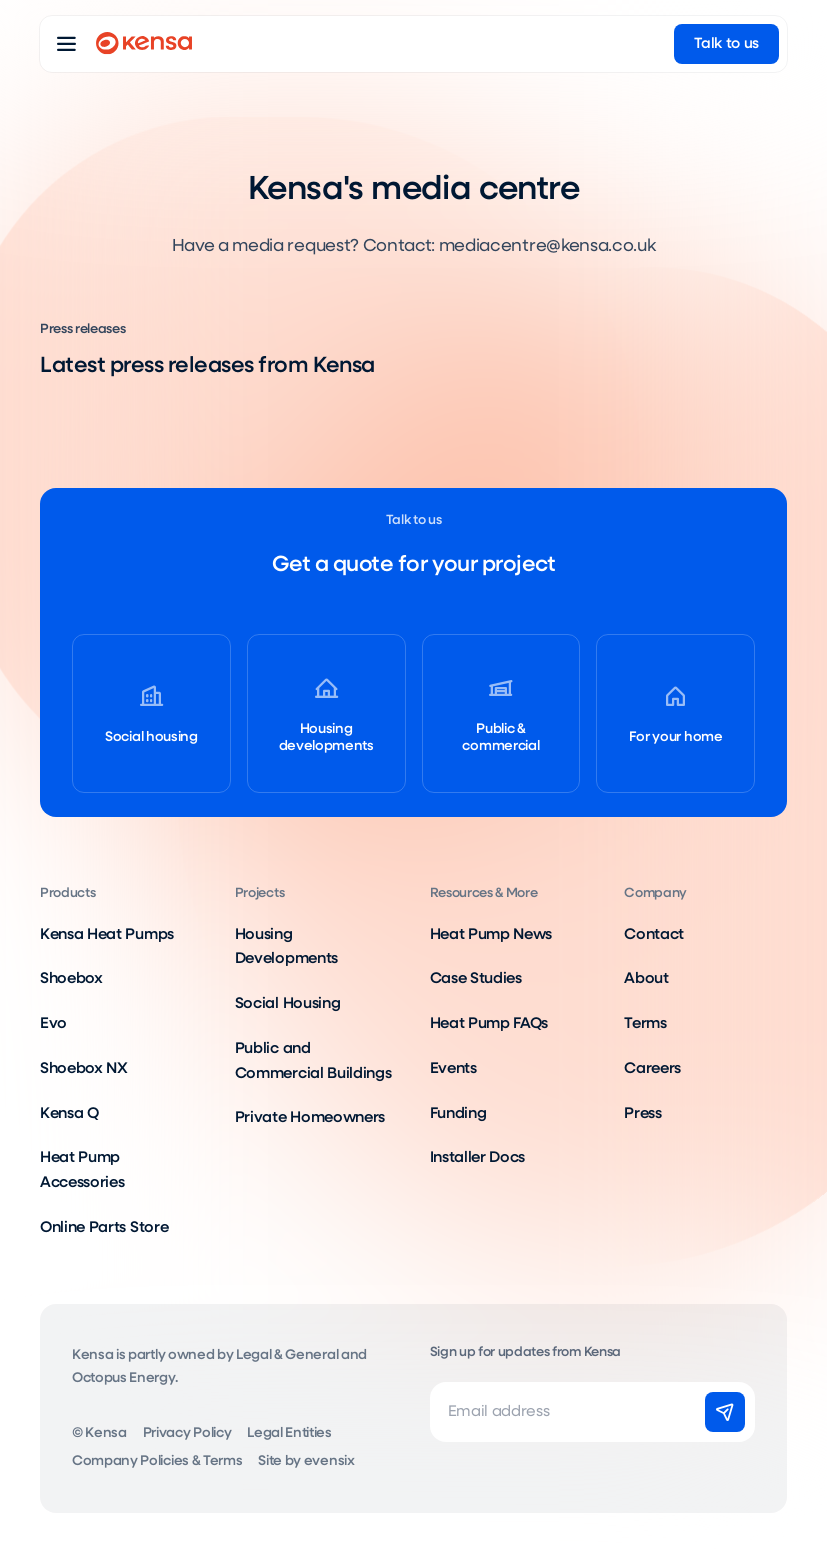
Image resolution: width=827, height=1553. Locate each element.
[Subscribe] (725, 1412)
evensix (329, 1461)
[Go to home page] (144, 44)
